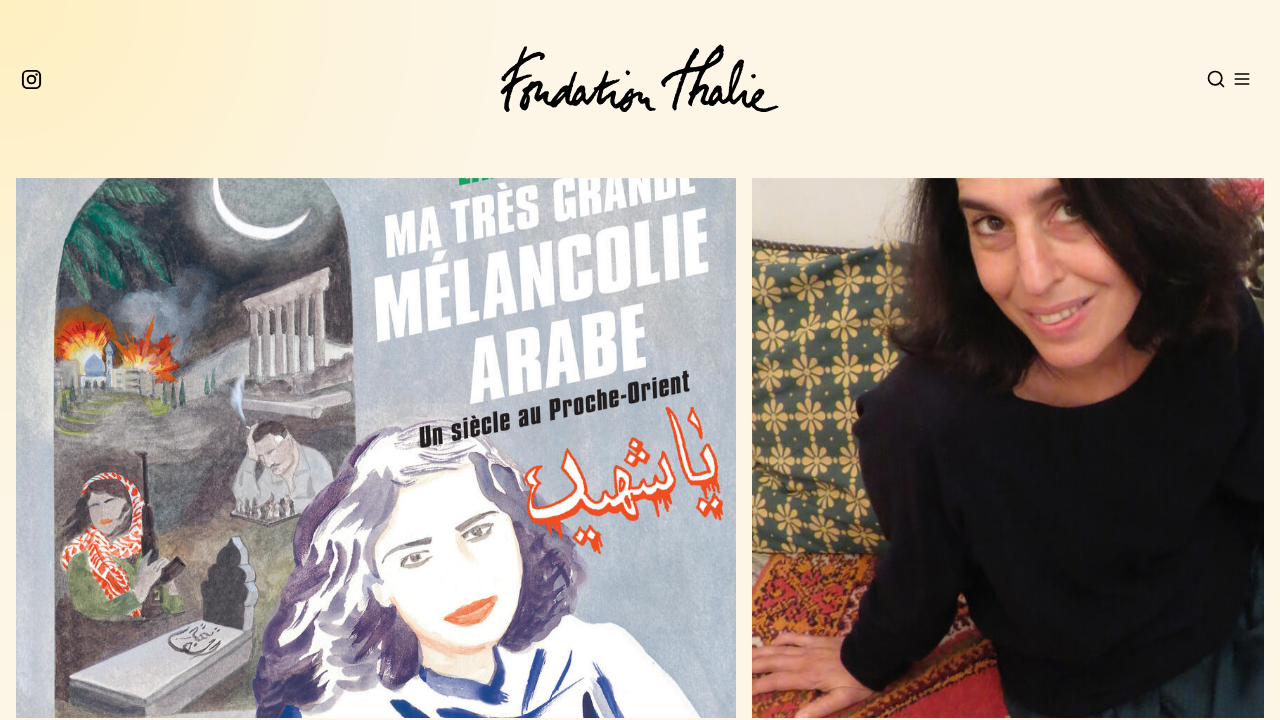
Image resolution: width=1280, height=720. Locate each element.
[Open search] (1216, 79)
